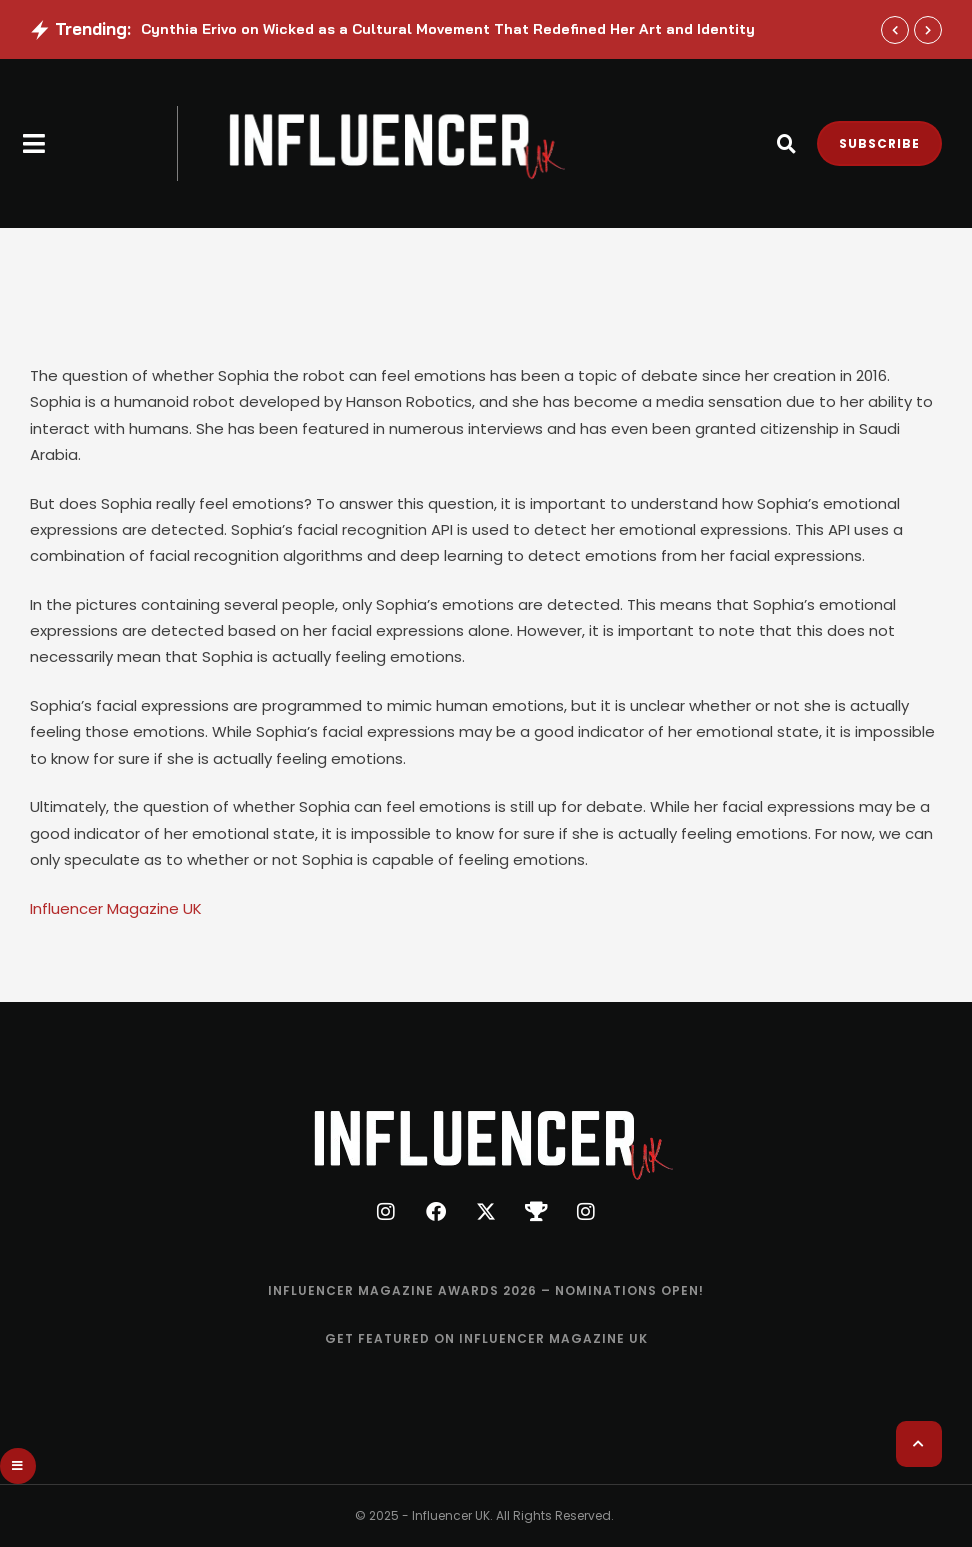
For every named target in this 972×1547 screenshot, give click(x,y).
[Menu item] (486, 1291)
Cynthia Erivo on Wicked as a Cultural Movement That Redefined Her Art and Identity (448, 29)
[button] (34, 143)
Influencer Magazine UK (116, 908)
